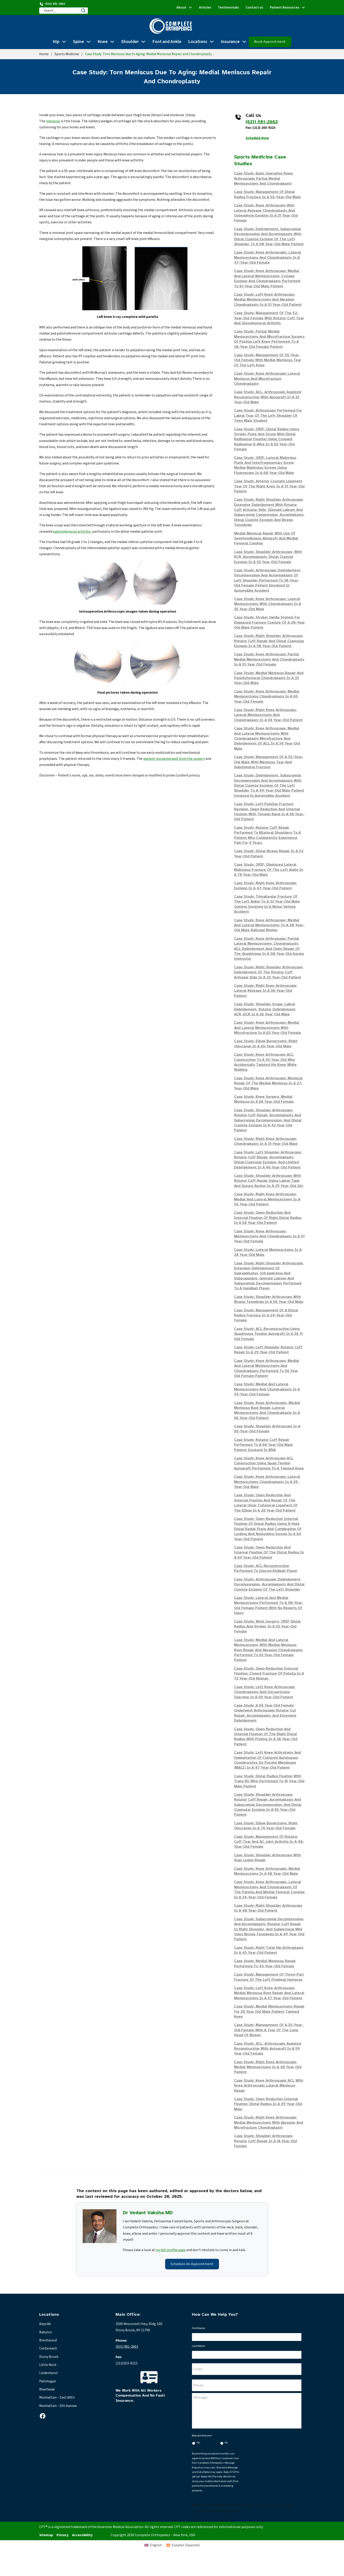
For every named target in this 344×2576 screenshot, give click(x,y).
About (181, 7)
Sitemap (46, 2535)
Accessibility (82, 2535)
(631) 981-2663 (262, 121)
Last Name (200, 2346)
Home (44, 54)
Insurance (230, 41)
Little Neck (47, 2364)
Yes (198, 2443)
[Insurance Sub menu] (244, 41)
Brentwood (48, 2340)
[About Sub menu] (190, 7)
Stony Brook (48, 2356)
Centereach (48, 2348)
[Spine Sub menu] (88, 41)
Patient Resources (284, 7)
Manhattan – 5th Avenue (58, 2405)
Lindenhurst (48, 2372)
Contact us (254, 7)
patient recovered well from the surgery (174, 758)
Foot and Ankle (166, 41)
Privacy (62, 2535)
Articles (205, 7)
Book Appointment (270, 41)
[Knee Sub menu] (112, 41)
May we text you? (203, 2436)
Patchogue (47, 2381)
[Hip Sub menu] (64, 41)
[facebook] (42, 2416)
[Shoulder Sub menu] (143, 41)
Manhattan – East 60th (57, 2397)
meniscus (53, 121)
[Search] (84, 10)
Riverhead (47, 2389)
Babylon (45, 2332)
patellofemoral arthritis (72, 531)
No (226, 2443)
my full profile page (171, 2250)
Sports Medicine (67, 54)
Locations (197, 41)
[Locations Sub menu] (212, 41)
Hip (56, 41)
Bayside (45, 2323)
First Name (200, 2328)
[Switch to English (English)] (153, 2545)
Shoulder (130, 41)
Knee (103, 41)
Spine (78, 41)
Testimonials (228, 7)
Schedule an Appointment (192, 2263)
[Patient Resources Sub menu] (303, 7)
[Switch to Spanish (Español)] (183, 2545)
